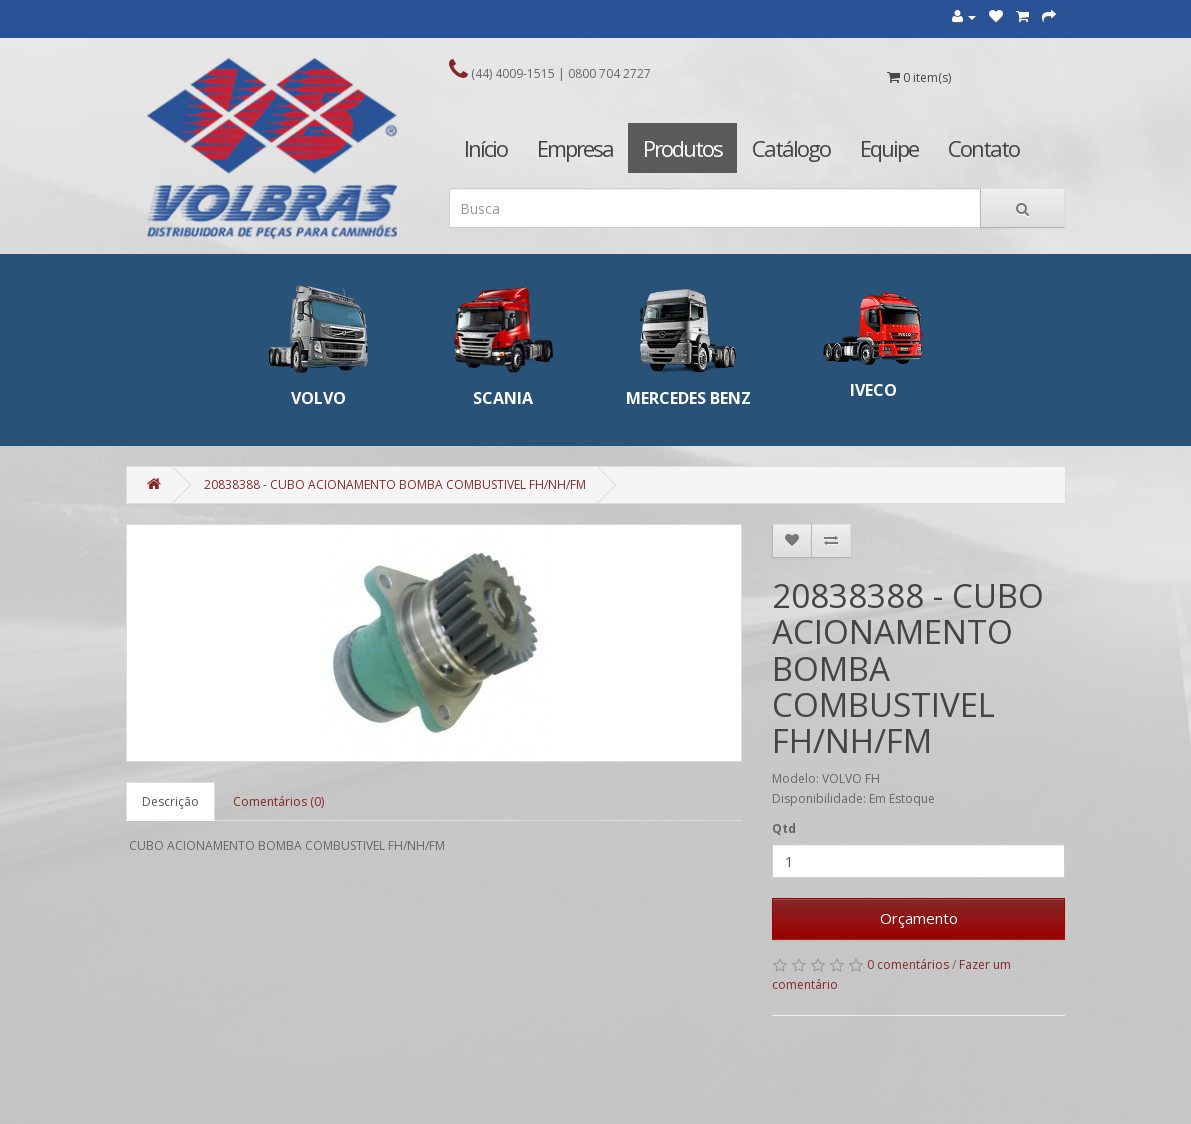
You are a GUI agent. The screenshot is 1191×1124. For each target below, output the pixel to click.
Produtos (682, 148)
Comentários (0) (278, 801)
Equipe (889, 148)
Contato (983, 148)
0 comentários (908, 964)
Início (485, 148)
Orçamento (919, 918)
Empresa (575, 148)
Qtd (784, 828)
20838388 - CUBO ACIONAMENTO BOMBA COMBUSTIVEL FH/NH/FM (395, 484)
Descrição (170, 801)
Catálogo (791, 148)
